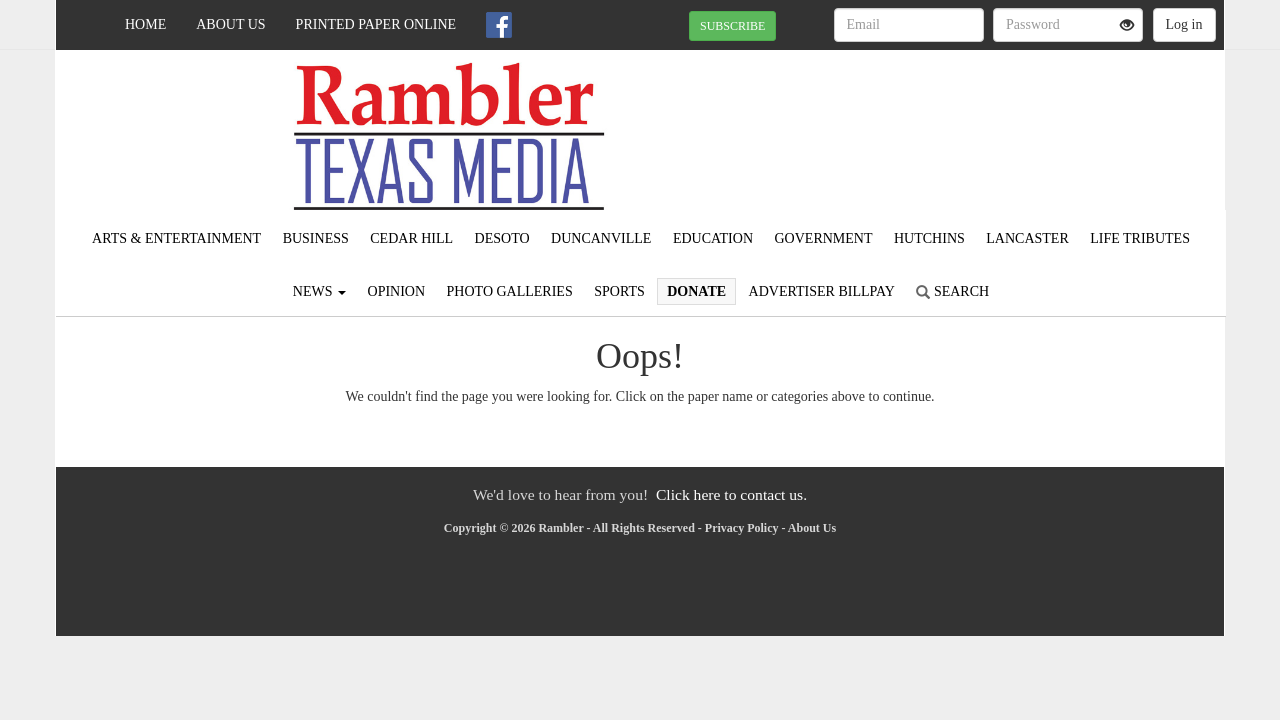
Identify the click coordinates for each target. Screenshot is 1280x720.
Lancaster (1027, 238)
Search (952, 291)
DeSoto (502, 238)
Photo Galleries (510, 291)
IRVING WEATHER (1041, 120)
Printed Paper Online (376, 24)
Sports (619, 291)
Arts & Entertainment (176, 238)
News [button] (319, 291)
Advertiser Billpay (822, 291)
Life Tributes (1140, 238)
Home (145, 24)
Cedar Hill (411, 238)
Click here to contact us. (731, 494)
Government (824, 238)
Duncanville (601, 238)
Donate (696, 291)
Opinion (397, 291)
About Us (230, 24)
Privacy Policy (742, 528)
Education (713, 238)
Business (316, 238)
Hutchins (929, 238)
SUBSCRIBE (732, 26)
